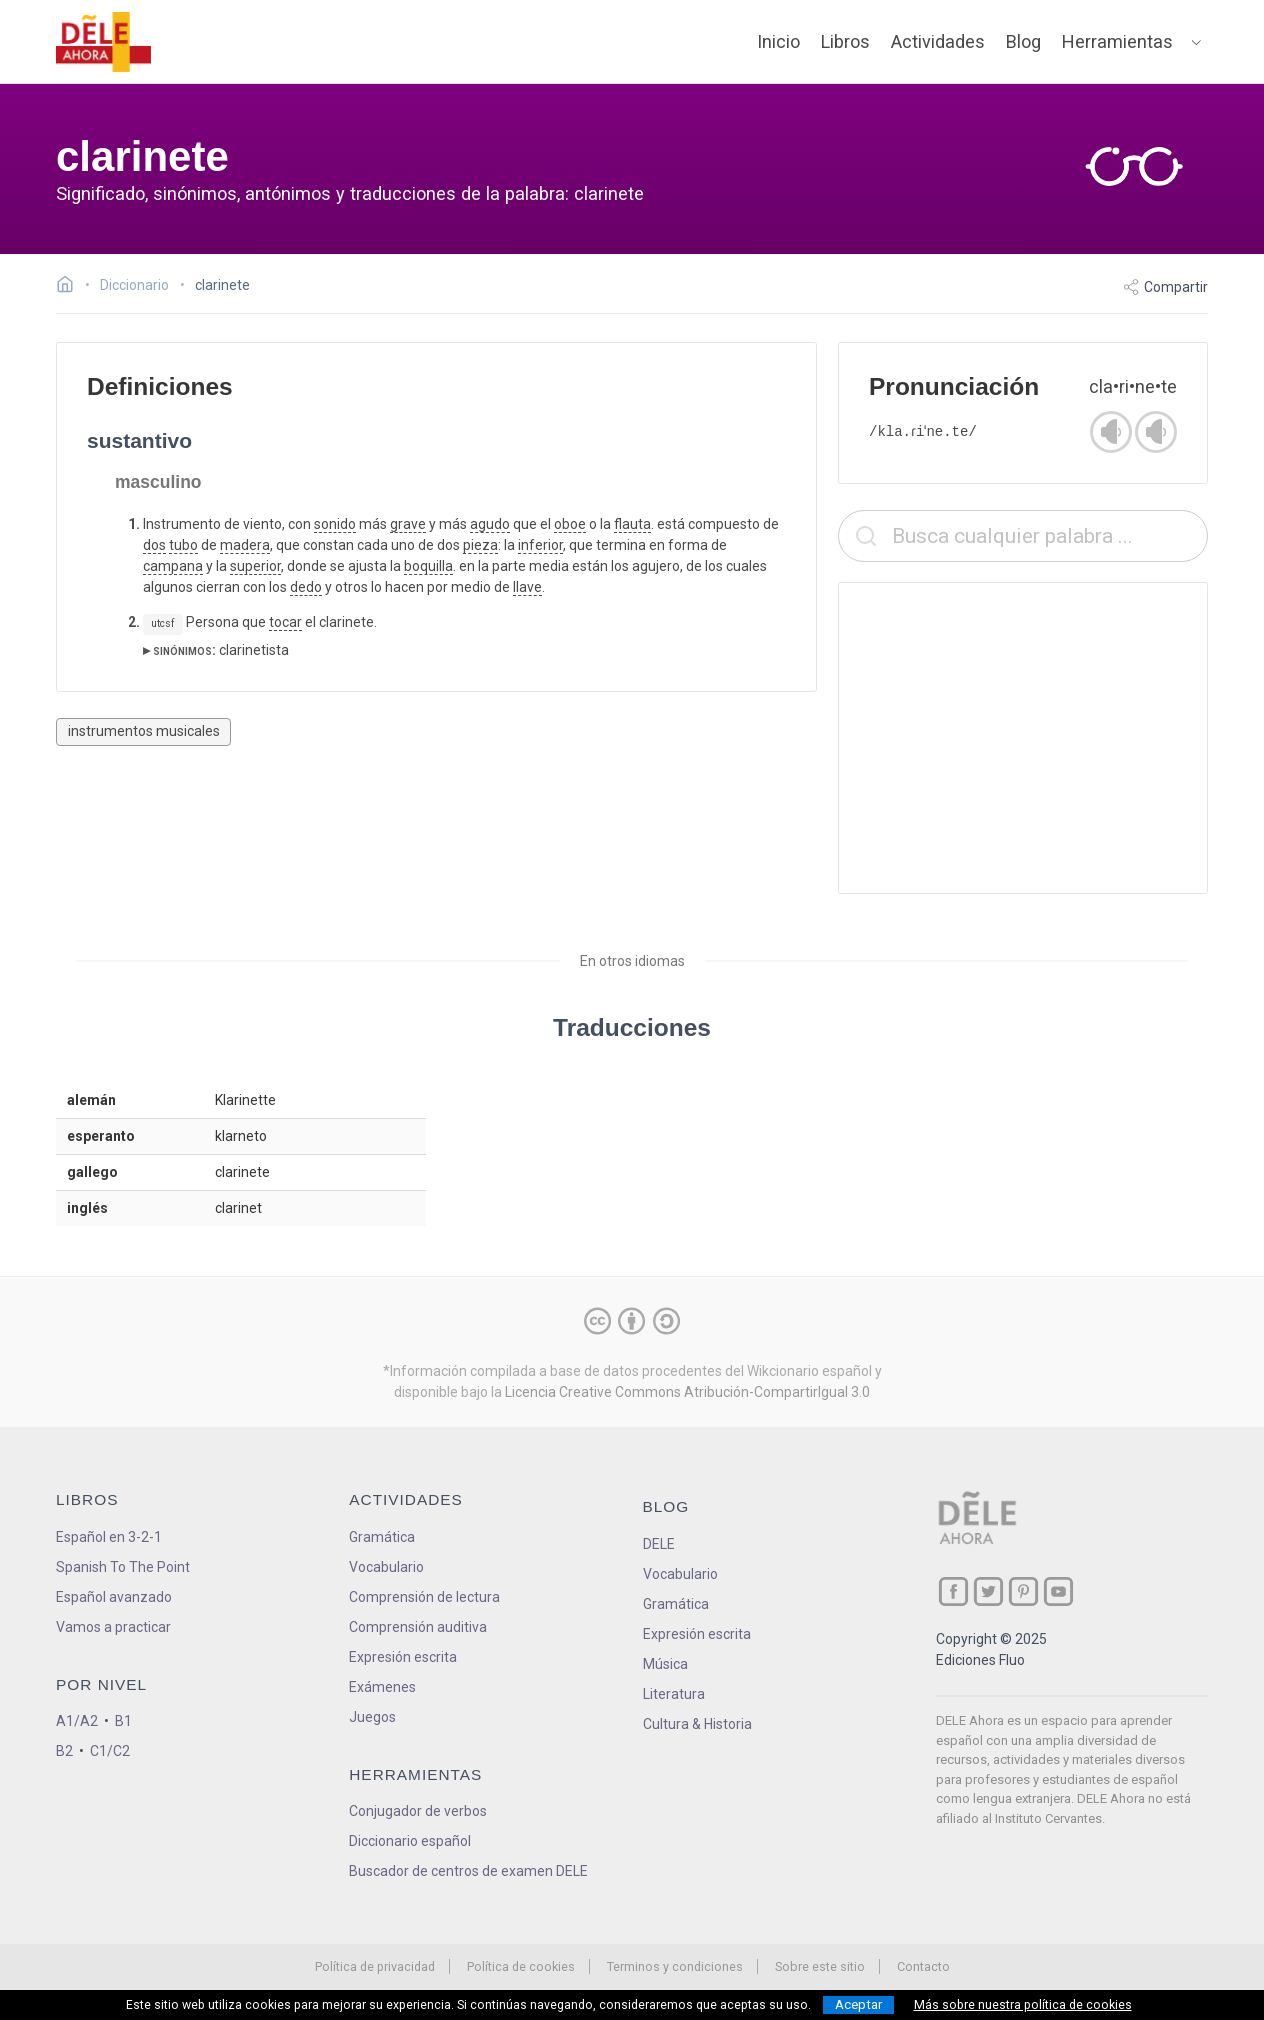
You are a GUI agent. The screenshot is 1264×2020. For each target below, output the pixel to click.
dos (154, 545)
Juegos (372, 1717)
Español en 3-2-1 (109, 1537)
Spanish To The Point (123, 1567)
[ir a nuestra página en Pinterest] (1023, 1591)
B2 (64, 1751)
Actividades (938, 41)
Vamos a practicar (113, 1627)
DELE (659, 1544)
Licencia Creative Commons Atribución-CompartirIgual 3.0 (687, 1392)
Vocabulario (386, 1567)
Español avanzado (114, 1597)
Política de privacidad (375, 1966)
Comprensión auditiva (418, 1627)
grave (408, 524)
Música (665, 1664)
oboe (570, 524)
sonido (335, 524)
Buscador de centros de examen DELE (468, 1871)
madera (245, 545)
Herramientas (1117, 41)
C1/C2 (110, 1751)
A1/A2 (77, 1721)
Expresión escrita (403, 1657)
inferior (540, 545)
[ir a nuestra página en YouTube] (1058, 1591)
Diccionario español (410, 1841)
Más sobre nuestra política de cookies (1023, 2005)
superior (255, 566)
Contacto (923, 1966)
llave (527, 587)
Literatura (674, 1694)
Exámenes (382, 1687)
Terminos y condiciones (675, 1966)
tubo (183, 545)
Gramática (382, 1537)
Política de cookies (521, 1966)
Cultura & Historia (697, 1724)
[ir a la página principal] (104, 42)
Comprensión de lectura (424, 1597)
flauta (632, 524)
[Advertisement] (1023, 738)
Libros (845, 41)
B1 (123, 1721)
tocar (285, 622)
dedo (306, 587)
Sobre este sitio (820, 1966)
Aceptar (858, 2004)
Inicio (778, 41)
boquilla (428, 566)
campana (173, 566)
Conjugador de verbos (418, 1811)
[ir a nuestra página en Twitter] (988, 1591)
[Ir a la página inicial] (70, 287)
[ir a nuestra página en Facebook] (953, 1591)
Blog (1023, 41)
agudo (490, 524)
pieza (480, 545)
